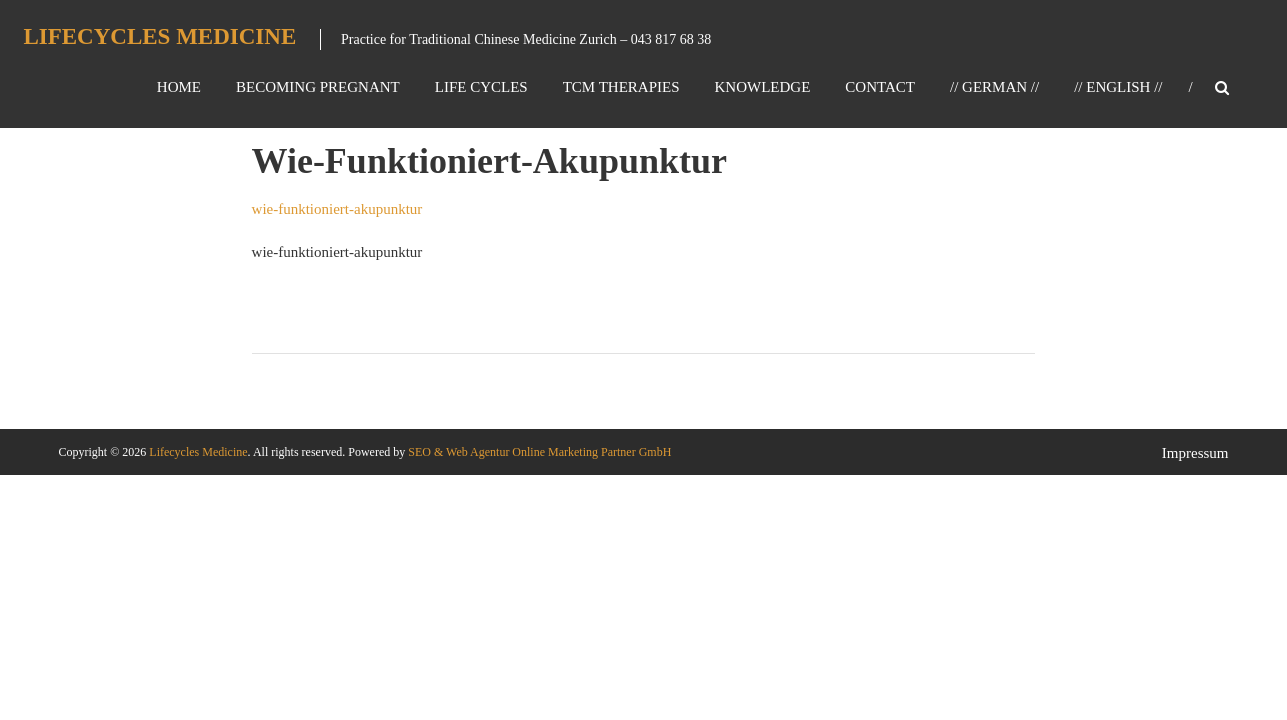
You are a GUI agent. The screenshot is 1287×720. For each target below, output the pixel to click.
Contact (880, 87)
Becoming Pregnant (318, 87)
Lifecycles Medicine (159, 36)
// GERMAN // (994, 87)
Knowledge (763, 87)
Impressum (1195, 453)
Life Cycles (481, 87)
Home (179, 87)
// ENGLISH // (1118, 87)
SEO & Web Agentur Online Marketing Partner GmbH (538, 452)
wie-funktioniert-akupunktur (337, 209)
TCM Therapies (621, 87)
